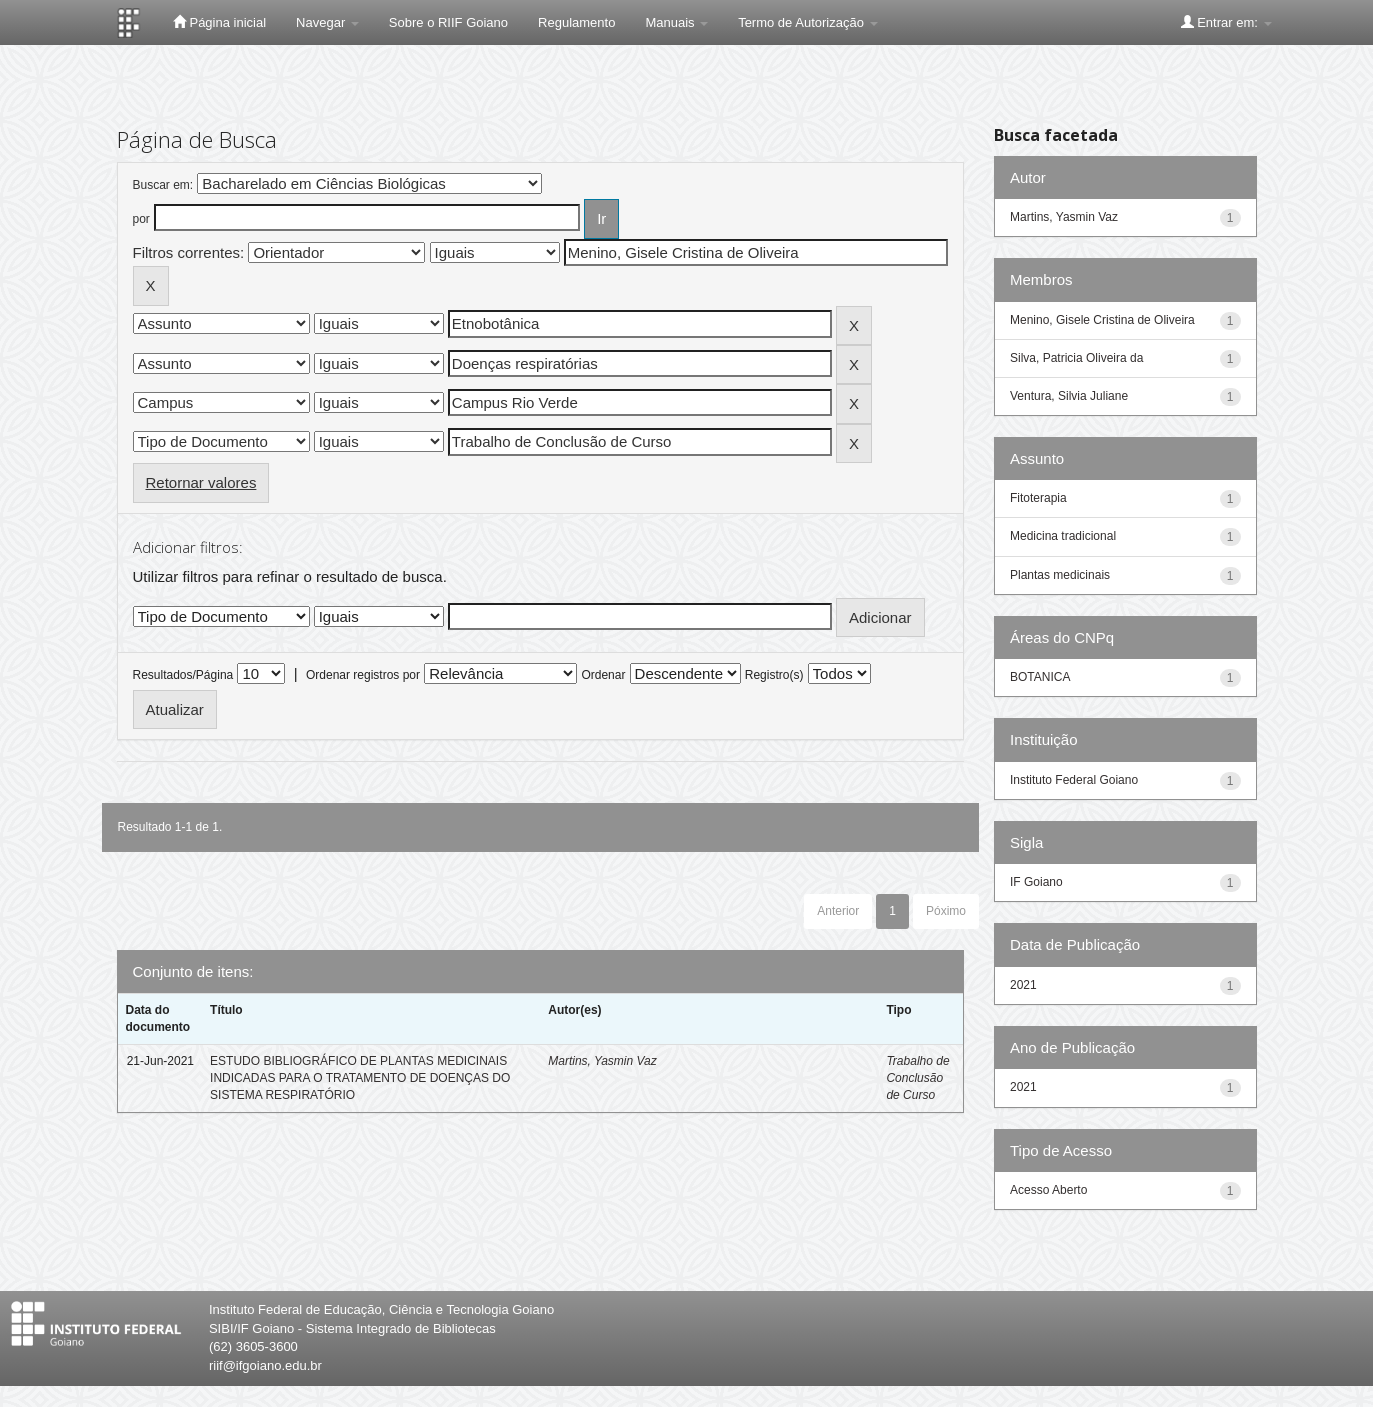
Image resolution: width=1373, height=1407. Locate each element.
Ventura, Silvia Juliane (1069, 396)
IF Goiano (1036, 882)
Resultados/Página (183, 675)
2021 (1023, 985)
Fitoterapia (1038, 498)
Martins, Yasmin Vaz (602, 1061)
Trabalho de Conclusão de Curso (917, 1078)
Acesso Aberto (1048, 1190)
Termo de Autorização (807, 22)
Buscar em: (163, 185)
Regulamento (576, 22)
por (141, 219)
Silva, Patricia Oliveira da (1076, 358)
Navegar (327, 22)
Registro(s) (774, 675)
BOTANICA (1040, 677)
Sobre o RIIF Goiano (448, 22)
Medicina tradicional (1063, 536)
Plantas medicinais (1060, 575)
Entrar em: (1226, 22)
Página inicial (219, 22)
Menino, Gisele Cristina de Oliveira (1102, 320)
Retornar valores (201, 482)
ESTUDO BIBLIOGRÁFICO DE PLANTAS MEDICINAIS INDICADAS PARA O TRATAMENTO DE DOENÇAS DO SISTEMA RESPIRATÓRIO (360, 1078)
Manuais (676, 22)
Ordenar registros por (363, 675)
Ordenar (603, 675)
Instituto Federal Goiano (1074, 780)
